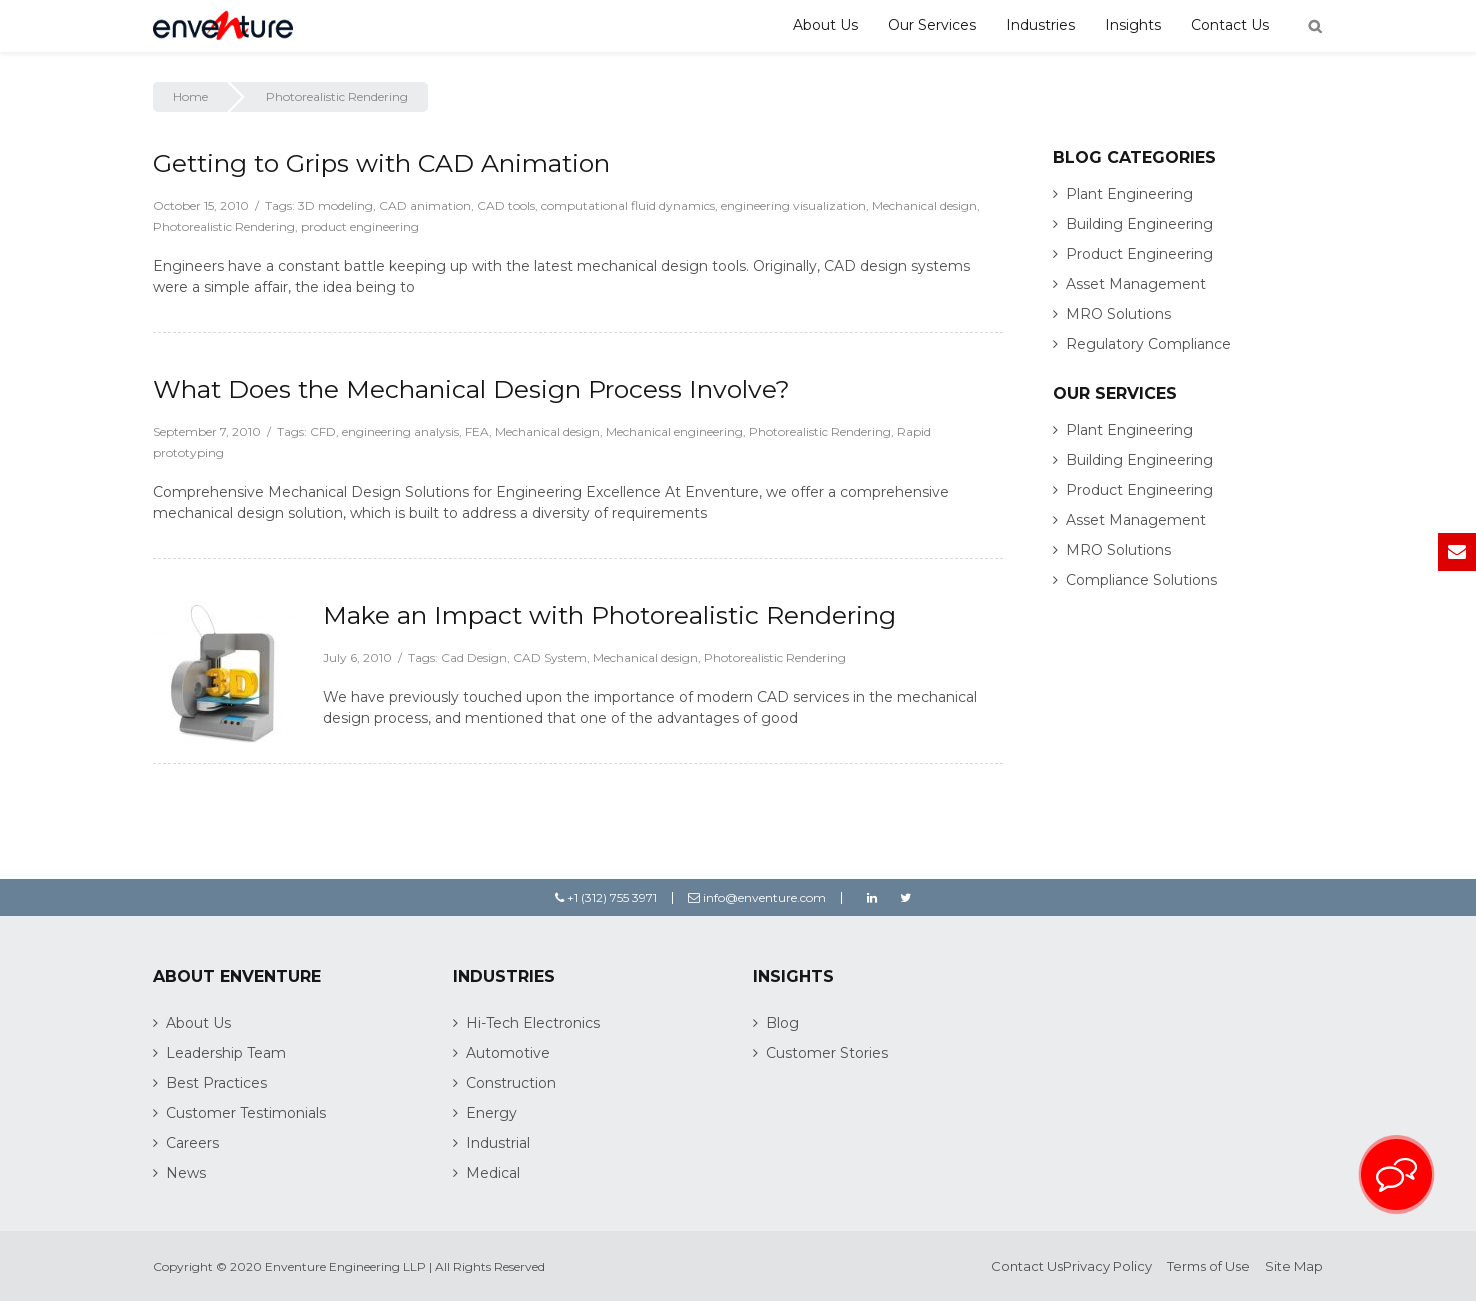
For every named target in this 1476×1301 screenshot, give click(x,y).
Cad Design (474, 657)
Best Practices (216, 1083)
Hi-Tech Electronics (533, 1023)
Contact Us (1230, 25)
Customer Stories (827, 1053)
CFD (323, 431)
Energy (491, 1113)
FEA (477, 431)
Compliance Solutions (1141, 580)
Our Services (932, 25)
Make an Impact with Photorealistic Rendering (609, 615)
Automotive (508, 1053)
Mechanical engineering (674, 431)
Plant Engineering (1129, 194)
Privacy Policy (1107, 1266)
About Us (825, 25)
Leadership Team (226, 1053)
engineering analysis (400, 431)
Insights (1133, 25)
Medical (493, 1173)
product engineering (360, 226)
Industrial (498, 1143)
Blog (782, 1023)
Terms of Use (1208, 1266)
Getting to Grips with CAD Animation (381, 163)
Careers (192, 1143)
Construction (511, 1083)
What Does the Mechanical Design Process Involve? (471, 389)
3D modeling (335, 205)
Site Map (1294, 1266)
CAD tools (506, 205)
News (186, 1173)
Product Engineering (1139, 254)
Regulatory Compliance (1148, 344)
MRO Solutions (1118, 314)
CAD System (550, 657)
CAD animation (425, 205)
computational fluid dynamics (628, 205)
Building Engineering (1139, 224)
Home (190, 96)
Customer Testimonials (246, 1113)
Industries (1040, 25)
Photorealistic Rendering (224, 226)
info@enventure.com (757, 897)
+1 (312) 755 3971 (606, 897)
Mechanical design (924, 205)
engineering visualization (793, 205)
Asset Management (1136, 284)
